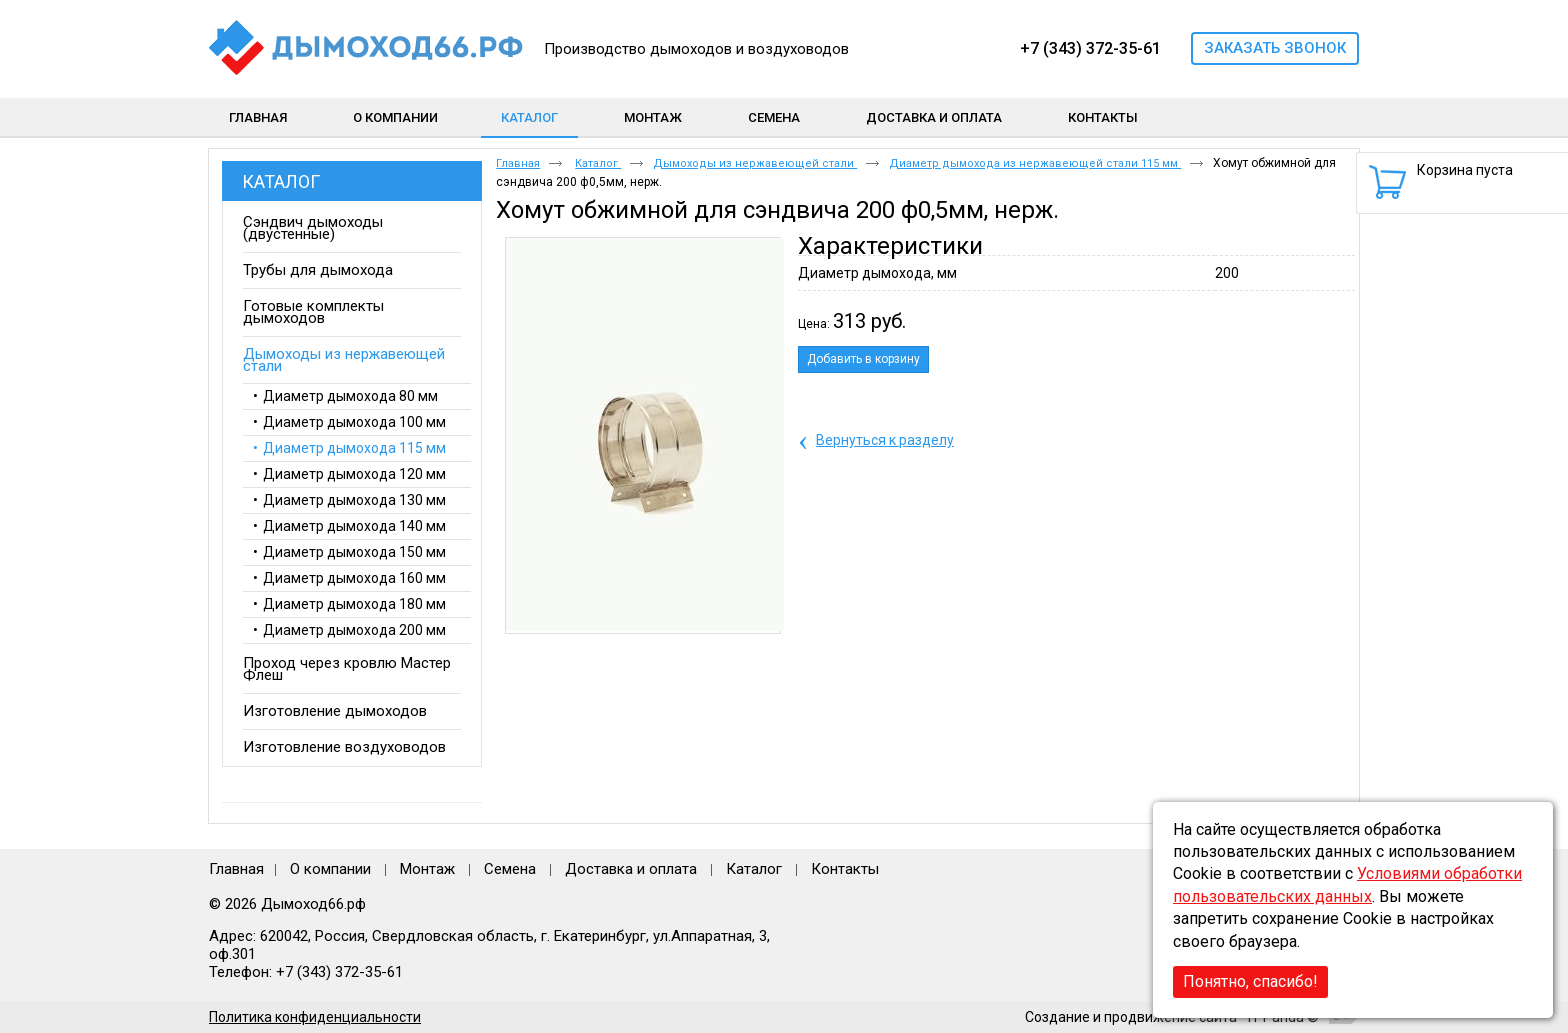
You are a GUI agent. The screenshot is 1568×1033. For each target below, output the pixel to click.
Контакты (845, 869)
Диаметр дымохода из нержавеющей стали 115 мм (1035, 163)
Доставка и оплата (631, 869)
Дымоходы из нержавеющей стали (755, 163)
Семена (510, 869)
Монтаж (429, 869)
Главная (518, 163)
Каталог (529, 117)
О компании (330, 869)
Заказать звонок (1275, 48)
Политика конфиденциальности (315, 1017)
